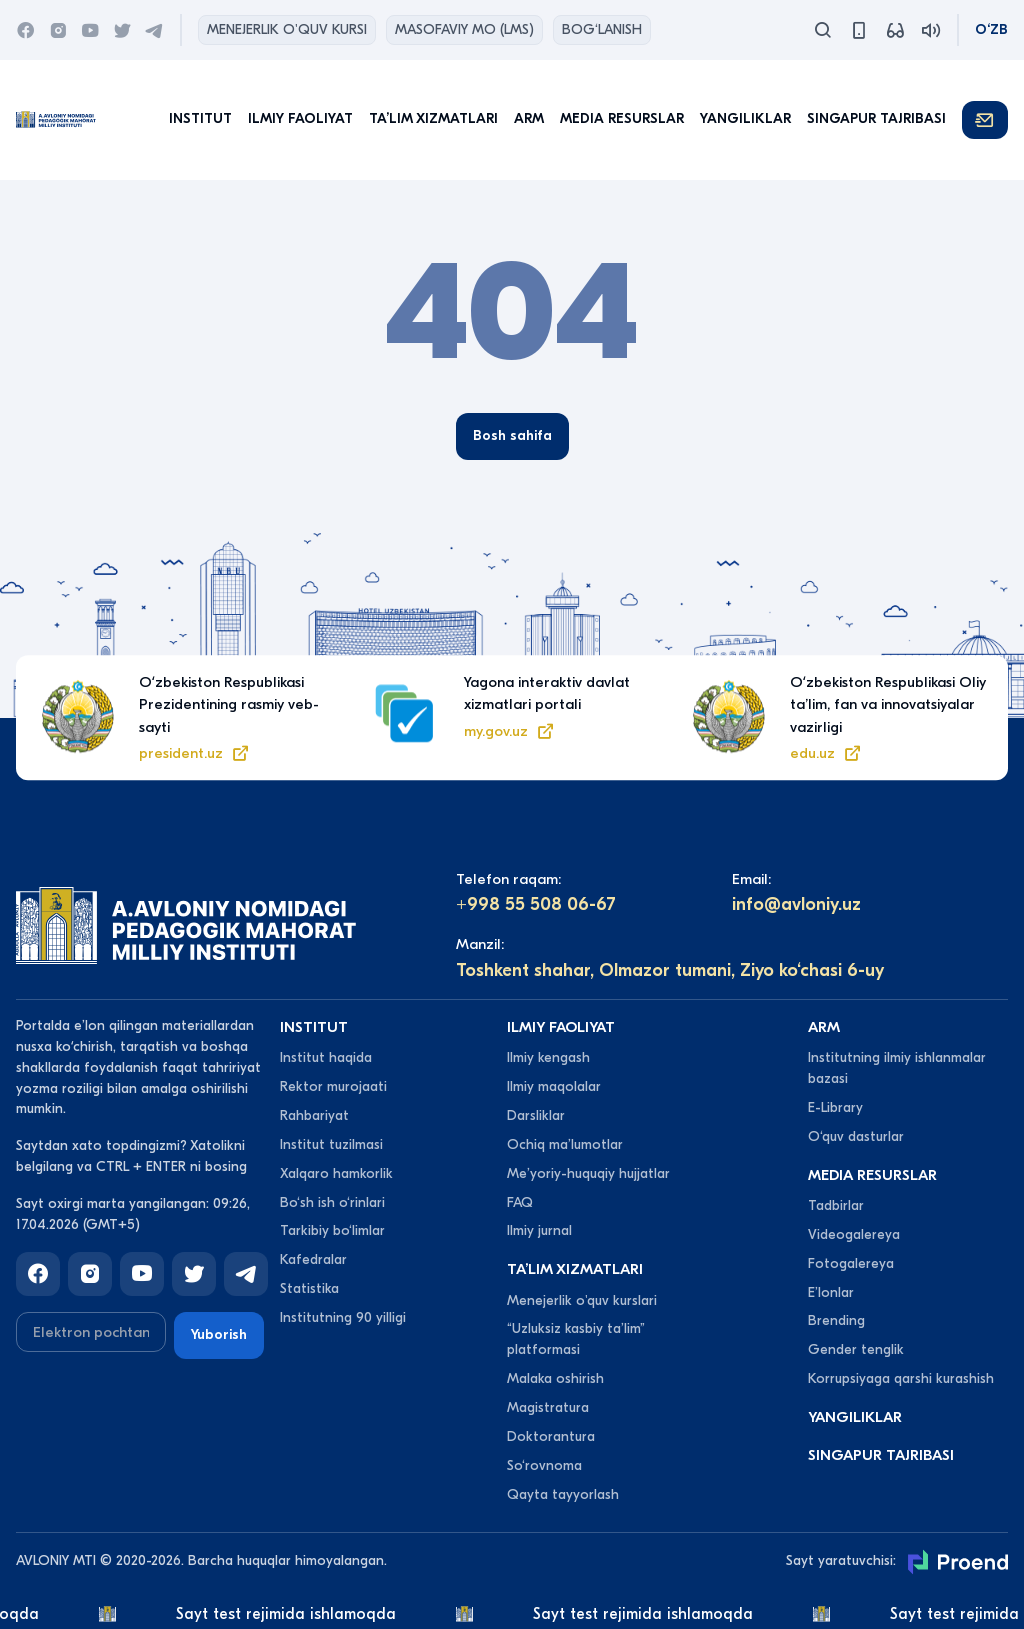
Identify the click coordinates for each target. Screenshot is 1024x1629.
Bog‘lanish (602, 29)
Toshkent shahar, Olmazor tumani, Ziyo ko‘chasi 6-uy (670, 970)
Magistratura (548, 1407)
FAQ (520, 1202)
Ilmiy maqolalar (554, 1086)
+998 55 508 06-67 (536, 904)
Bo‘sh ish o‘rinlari (332, 1202)
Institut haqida (326, 1057)
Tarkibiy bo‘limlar (332, 1230)
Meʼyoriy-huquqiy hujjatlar (588, 1173)
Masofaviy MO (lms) (464, 29)
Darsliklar (536, 1115)
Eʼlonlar (831, 1292)
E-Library (835, 1107)
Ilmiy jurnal (539, 1230)
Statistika (309, 1288)
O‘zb (991, 29)
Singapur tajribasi (876, 118)
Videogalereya (854, 1234)
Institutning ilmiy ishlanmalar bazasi (897, 1068)
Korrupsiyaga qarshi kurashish (901, 1378)
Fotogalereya (851, 1263)
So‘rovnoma (544, 1465)
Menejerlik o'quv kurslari (582, 1300)
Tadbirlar (836, 1205)
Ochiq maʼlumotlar (565, 1144)
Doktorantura (551, 1436)
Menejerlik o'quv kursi (287, 29)
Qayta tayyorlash (563, 1494)
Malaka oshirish (555, 1378)
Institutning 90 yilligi (343, 1317)
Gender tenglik (856, 1349)
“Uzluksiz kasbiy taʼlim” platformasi (576, 1339)
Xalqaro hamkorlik (336, 1173)
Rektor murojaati (333, 1086)
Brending (836, 1320)
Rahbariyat (314, 1115)
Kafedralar (313, 1259)
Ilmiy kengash (548, 1057)
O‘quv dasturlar (856, 1136)
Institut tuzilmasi (331, 1144)
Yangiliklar (745, 118)
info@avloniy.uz (796, 904)
